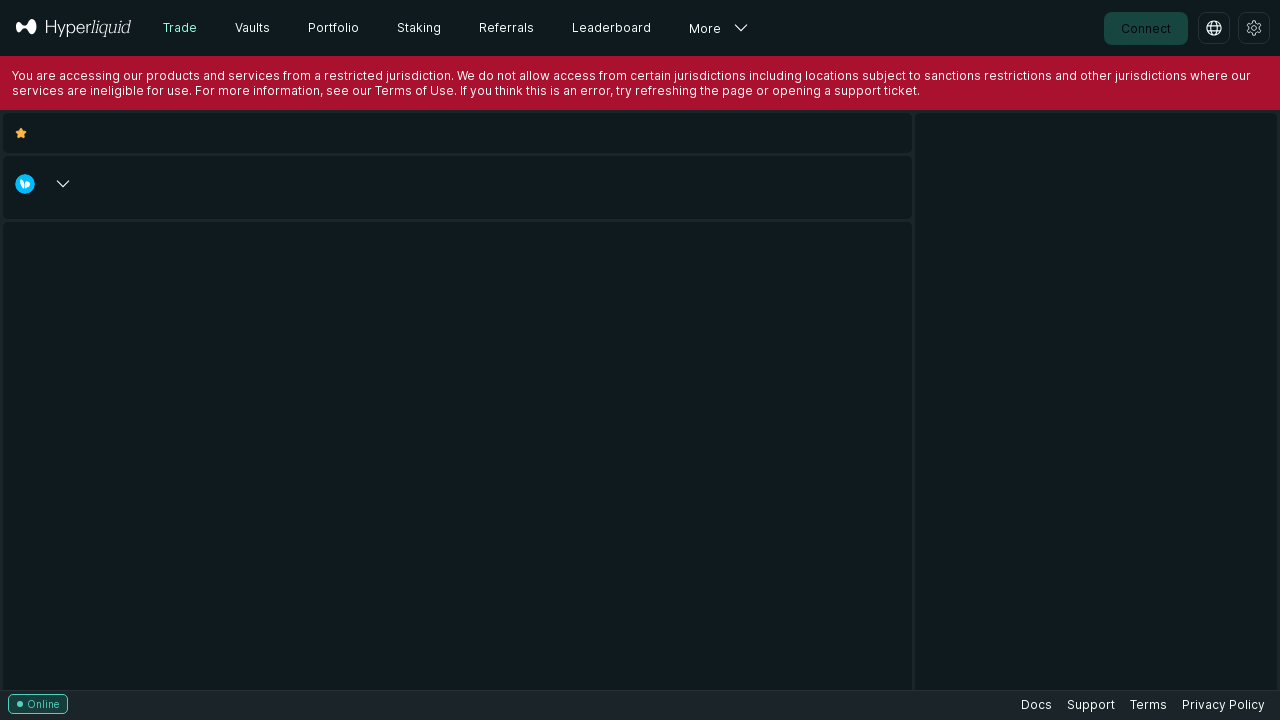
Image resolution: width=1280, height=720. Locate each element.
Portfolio (333, 27)
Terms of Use (414, 90)
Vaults (252, 27)
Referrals (506, 27)
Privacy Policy (1223, 704)
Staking (419, 27)
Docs (1036, 704)
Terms (1148, 704)
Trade (180, 27)
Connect (1146, 28)
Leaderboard (611, 27)
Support (1091, 704)
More (705, 28)
